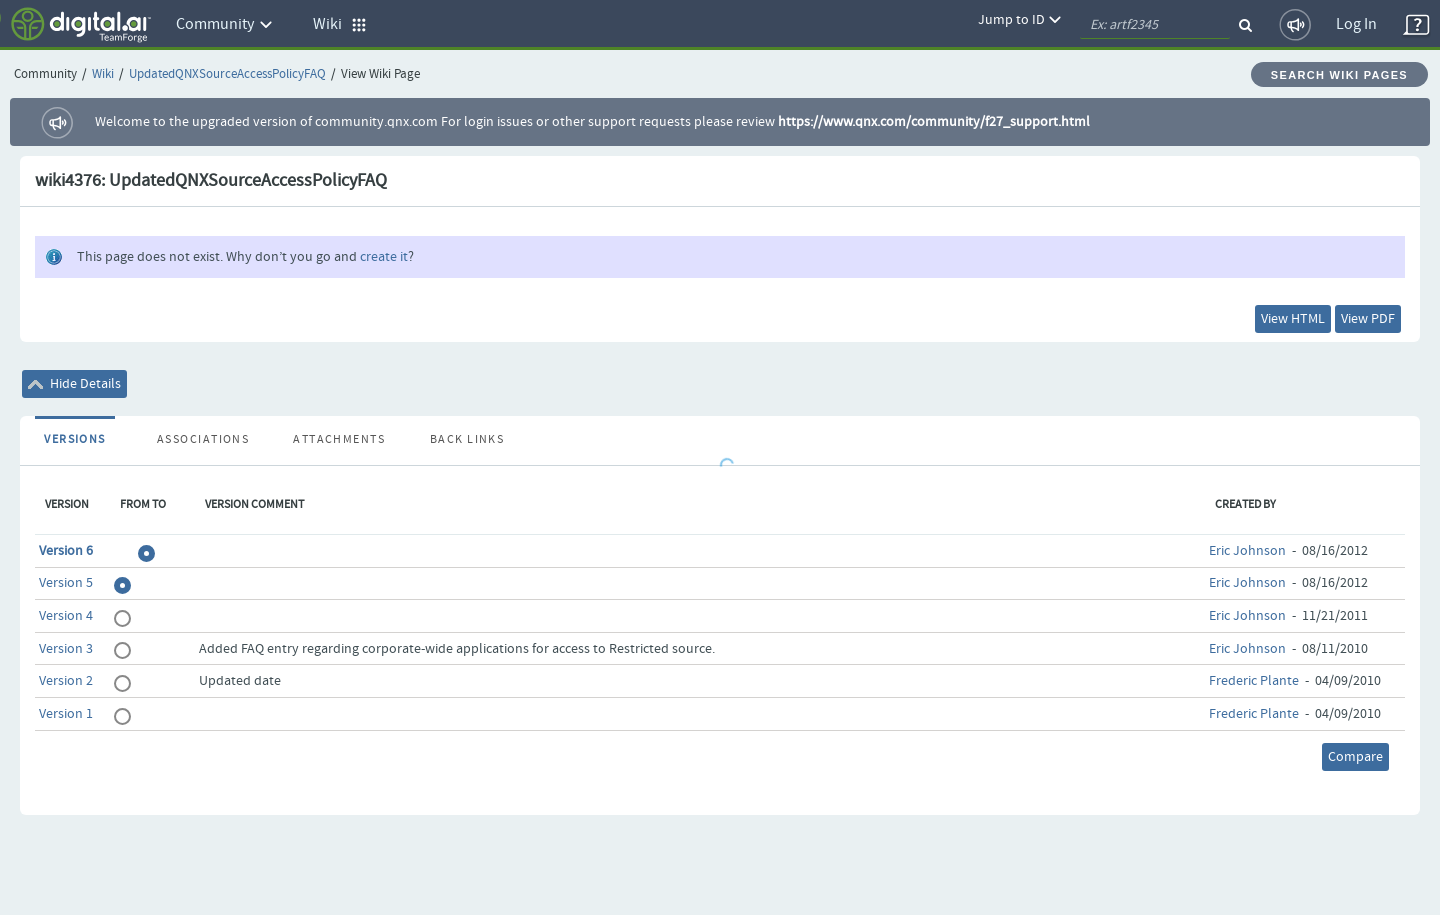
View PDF (1368, 319)
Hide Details (74, 384)
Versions (75, 440)
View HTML (1293, 319)
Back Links (467, 440)
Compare (1355, 757)
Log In (1356, 24)
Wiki (103, 74)
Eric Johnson (1247, 551)
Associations (203, 440)
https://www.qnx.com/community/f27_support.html (934, 122)
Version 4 (66, 616)
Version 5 (66, 583)
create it (384, 257)
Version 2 (66, 681)
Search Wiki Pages (1339, 75)
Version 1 (66, 714)
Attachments (339, 440)
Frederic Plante (1254, 681)
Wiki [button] (340, 24)
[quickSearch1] (1155, 25)
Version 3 (66, 649)
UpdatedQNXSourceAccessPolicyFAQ (227, 74)
